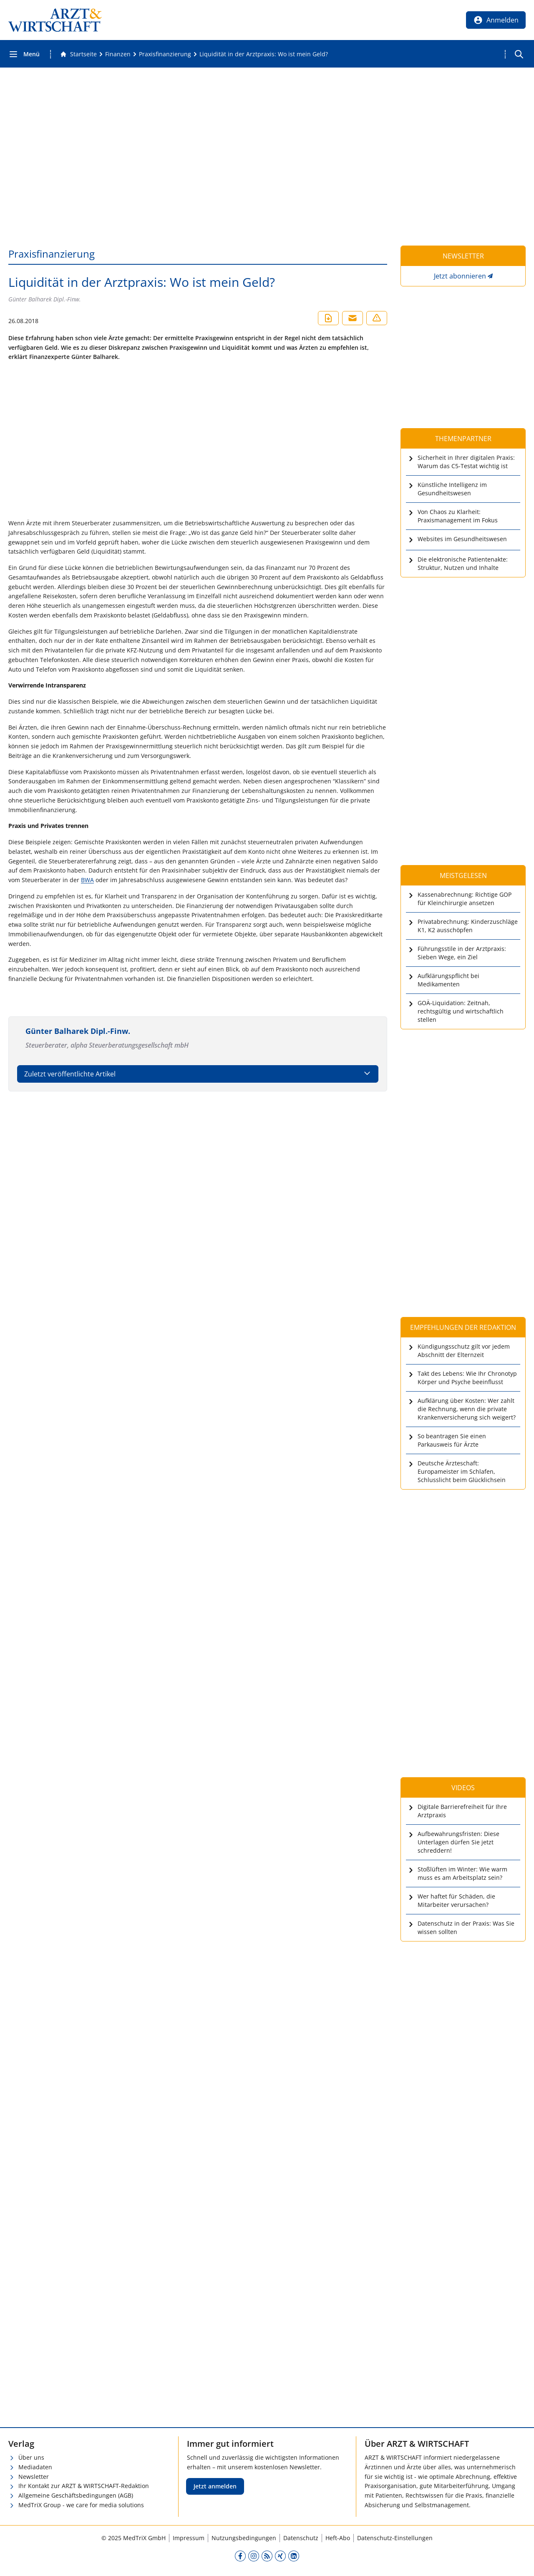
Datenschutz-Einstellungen (395, 2538)
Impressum (188, 2538)
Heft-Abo (337, 2538)
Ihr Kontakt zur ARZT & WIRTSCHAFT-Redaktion (83, 2486)
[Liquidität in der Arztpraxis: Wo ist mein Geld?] (263, 54)
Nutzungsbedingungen (244, 2538)
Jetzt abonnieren (460, 276)
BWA (87, 880)
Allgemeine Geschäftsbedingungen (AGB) (75, 2495)
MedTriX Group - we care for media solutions (81, 2505)
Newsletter (33, 2477)
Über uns (31, 2457)
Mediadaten (35, 2467)
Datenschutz (300, 2538)
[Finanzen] (118, 54)
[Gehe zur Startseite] (78, 54)
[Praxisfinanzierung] (165, 54)
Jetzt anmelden (215, 2486)
